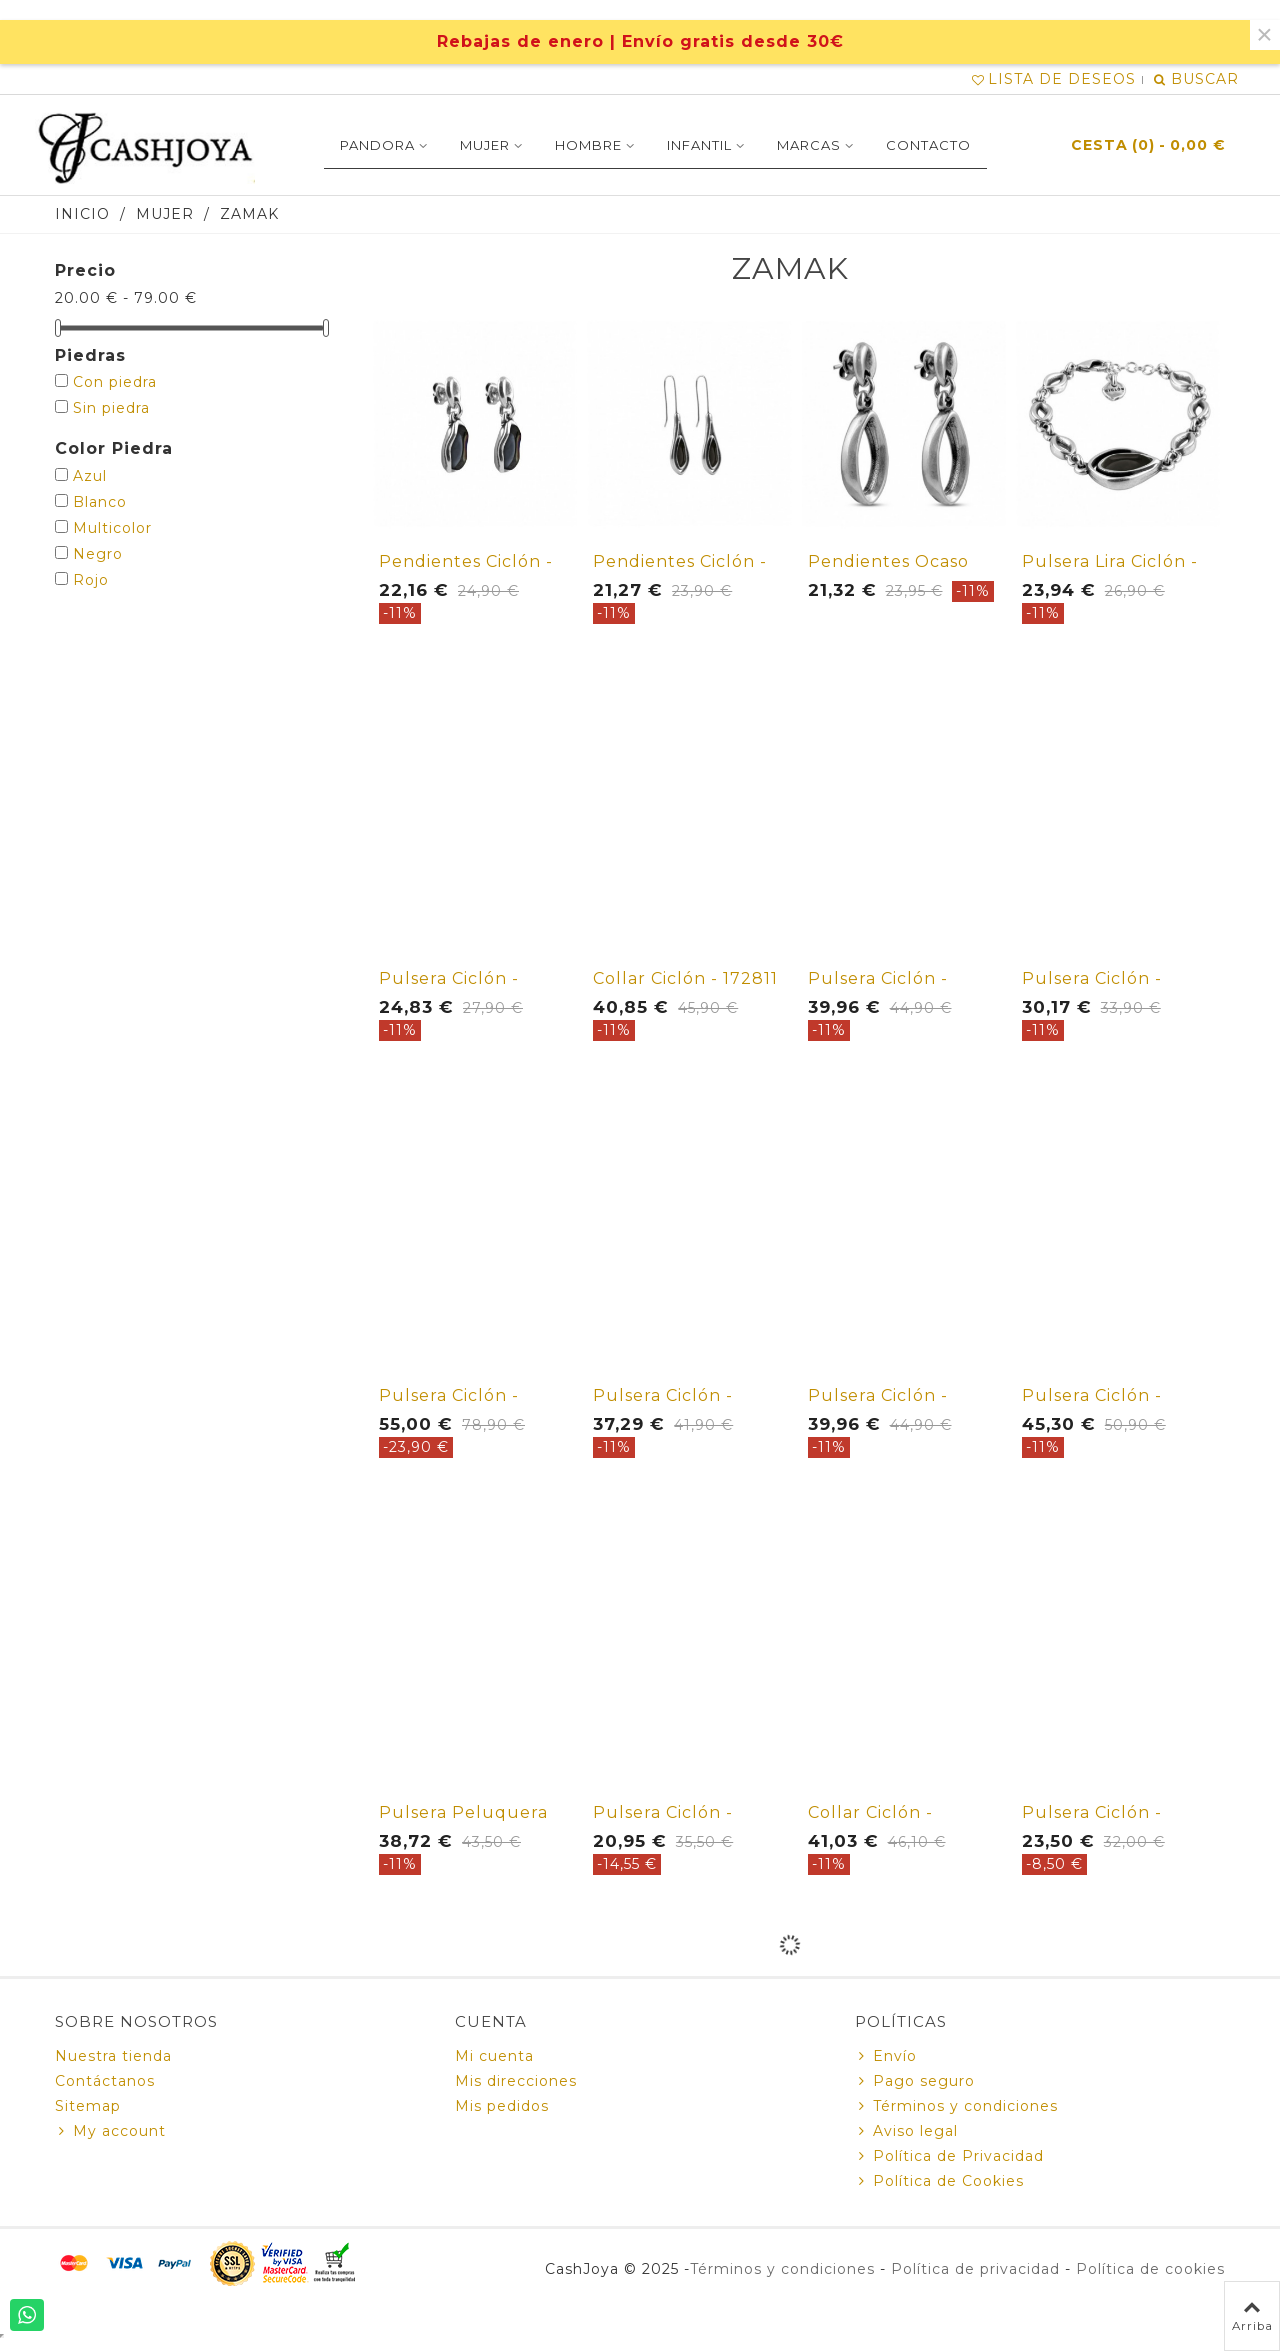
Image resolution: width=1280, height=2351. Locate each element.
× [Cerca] (1264, 35)
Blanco (100, 502)
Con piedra (115, 382)
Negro (98, 554)
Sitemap (88, 2106)
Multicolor (112, 528)
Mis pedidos (502, 2106)
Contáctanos (105, 2081)
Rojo (91, 580)
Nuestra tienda (113, 2056)
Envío (886, 2056)
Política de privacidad (975, 2269)
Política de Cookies (939, 2181)
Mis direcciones (516, 2081)
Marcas (809, 145)
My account (110, 2131)
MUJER (485, 145)
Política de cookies (1150, 2269)
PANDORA (377, 145)
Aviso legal (906, 2131)
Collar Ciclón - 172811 (685, 978)
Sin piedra (111, 408)
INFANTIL (699, 145)
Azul (90, 476)
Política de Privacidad (949, 2156)
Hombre (588, 145)
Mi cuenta (494, 2056)
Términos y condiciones (956, 2106)
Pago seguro (915, 2081)
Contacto (928, 145)
